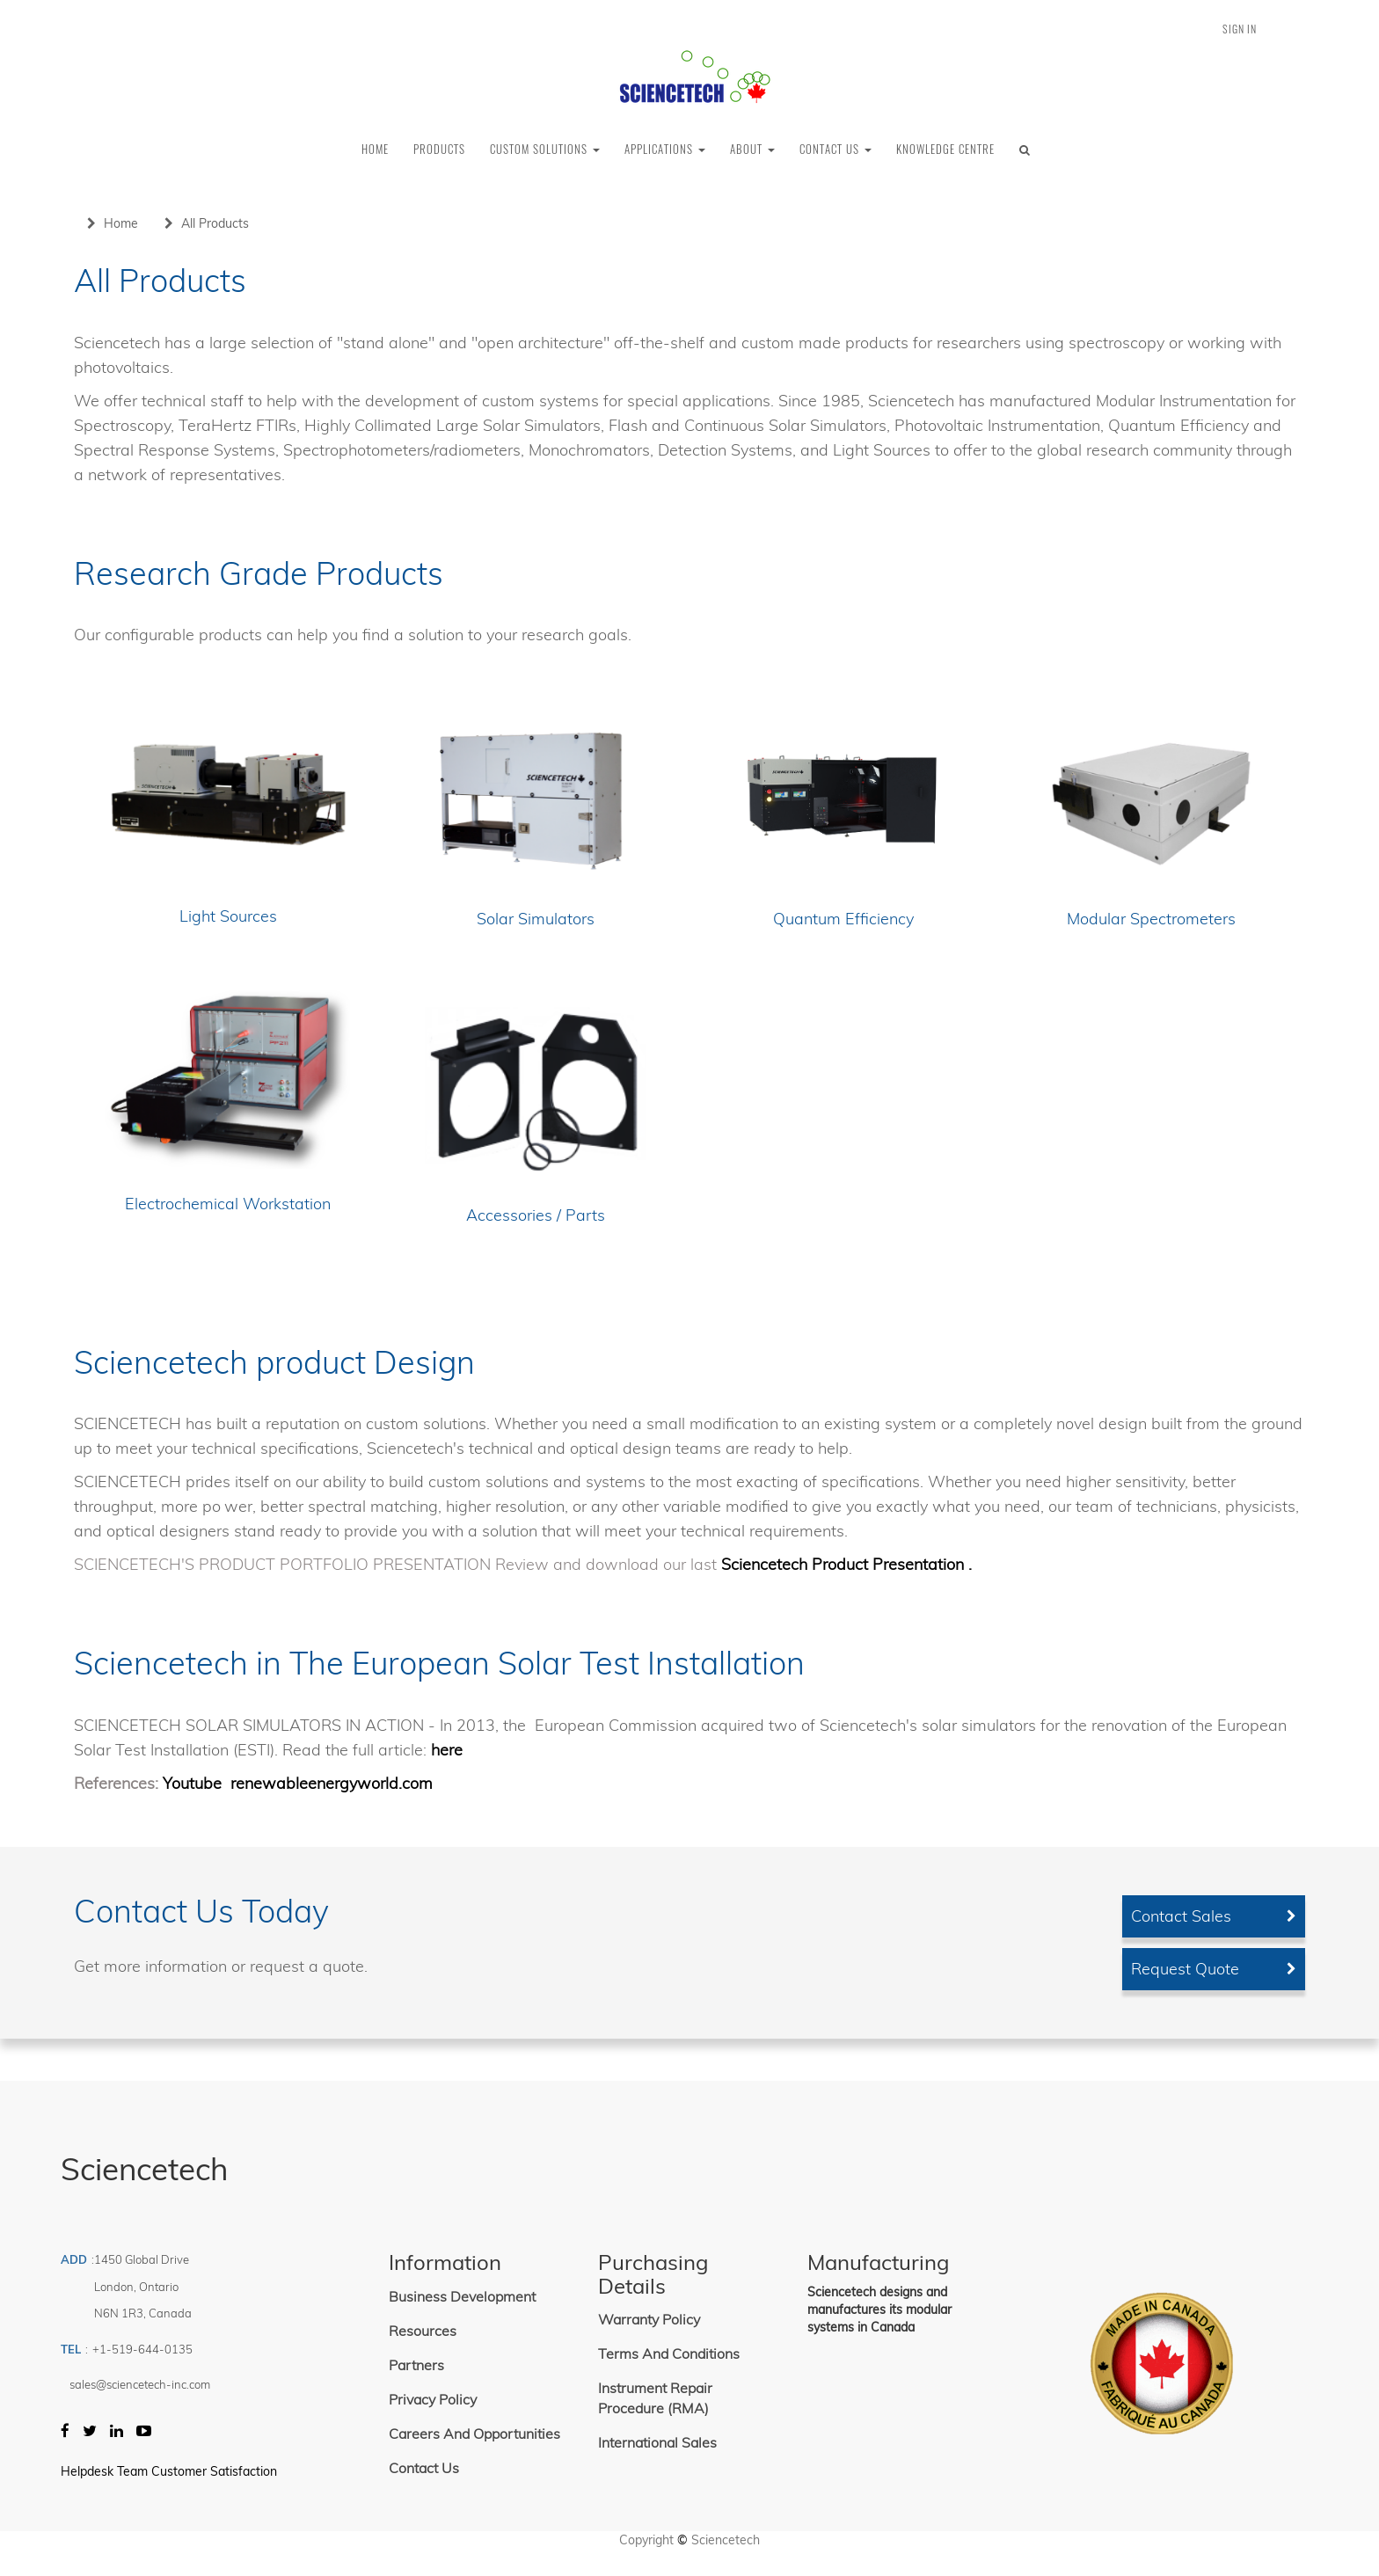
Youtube (194, 1783)
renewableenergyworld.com (331, 1783)
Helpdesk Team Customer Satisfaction (169, 2471)
